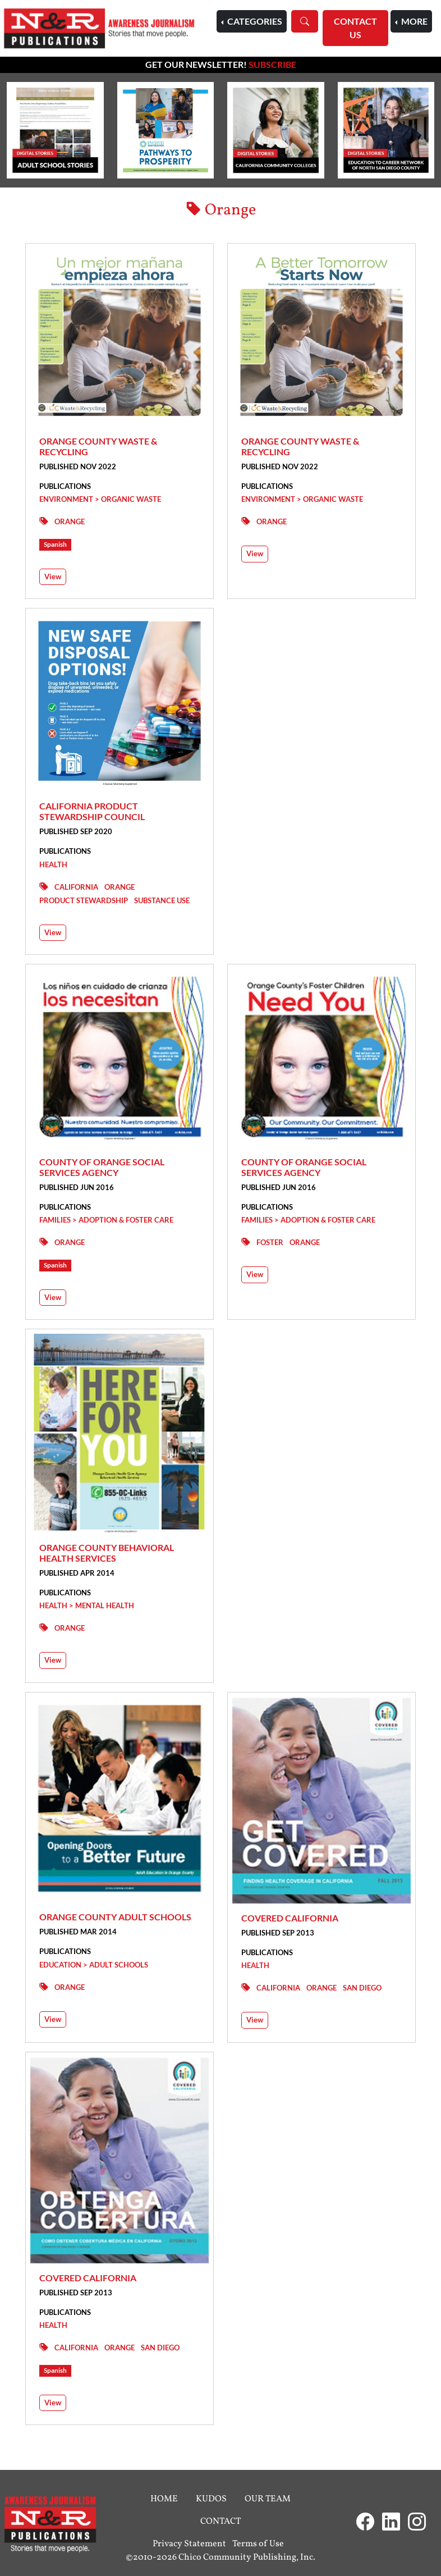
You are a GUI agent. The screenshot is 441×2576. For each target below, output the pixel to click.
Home (164, 2499)
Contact (220, 2521)
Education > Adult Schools (93, 1964)
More (413, 21)
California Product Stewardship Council (92, 811)
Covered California (289, 1917)
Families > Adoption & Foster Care (106, 1219)
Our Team (268, 2499)
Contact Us (355, 28)
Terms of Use (258, 2544)
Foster (269, 1242)
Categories (254, 21)
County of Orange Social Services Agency (101, 1167)
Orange (69, 521)
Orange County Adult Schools (115, 1916)
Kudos (211, 2499)
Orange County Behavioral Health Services (106, 1552)
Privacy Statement (189, 2544)
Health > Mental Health (86, 1605)
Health (53, 864)
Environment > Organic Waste (100, 499)
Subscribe (272, 64)
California (76, 886)
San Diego (362, 1987)
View (52, 576)
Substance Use (162, 900)
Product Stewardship (83, 900)
